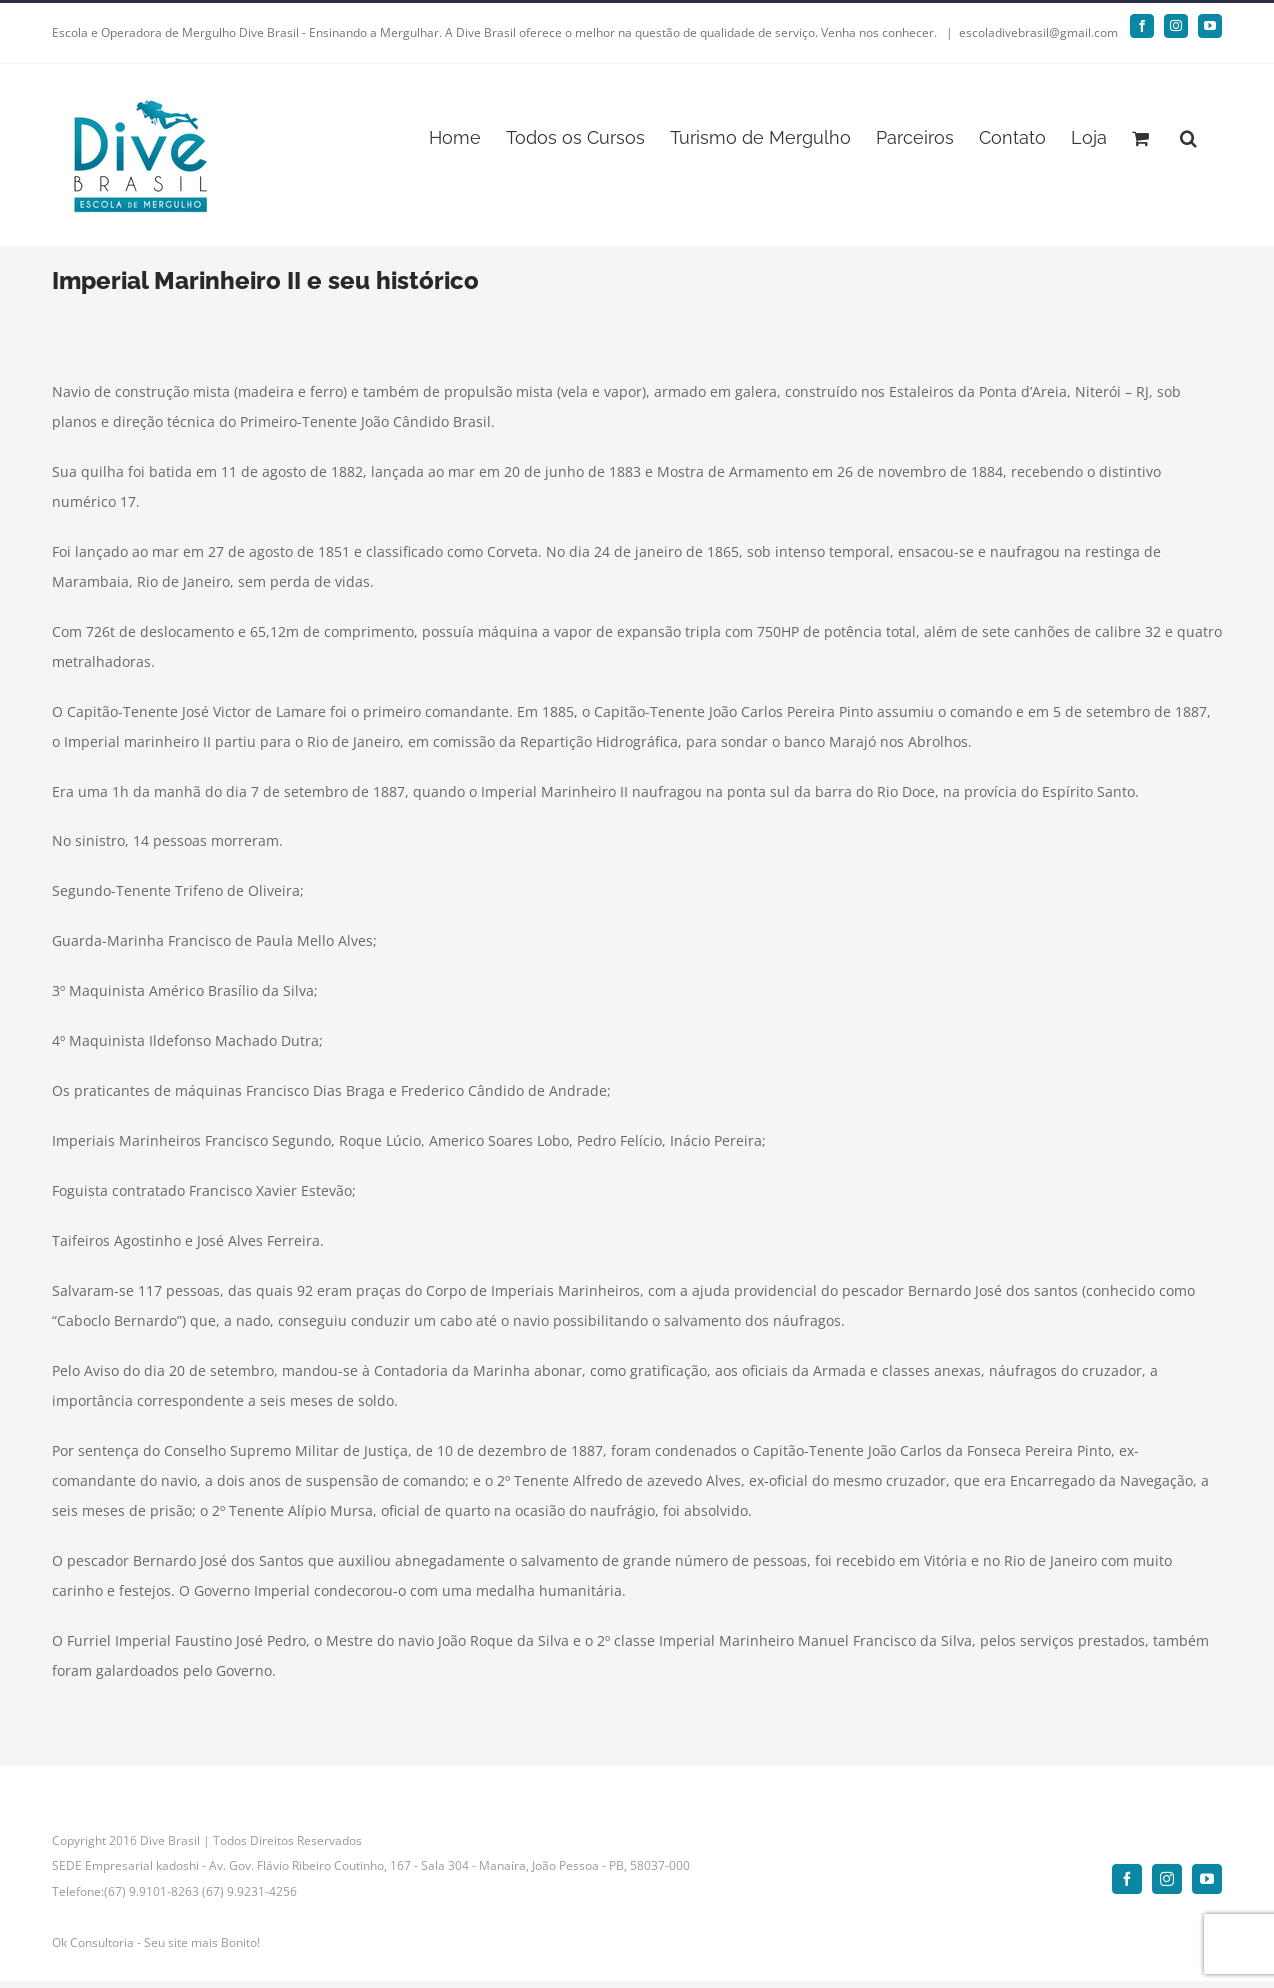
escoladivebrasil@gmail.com (1038, 32)
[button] (1188, 136)
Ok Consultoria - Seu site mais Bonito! (156, 1942)
